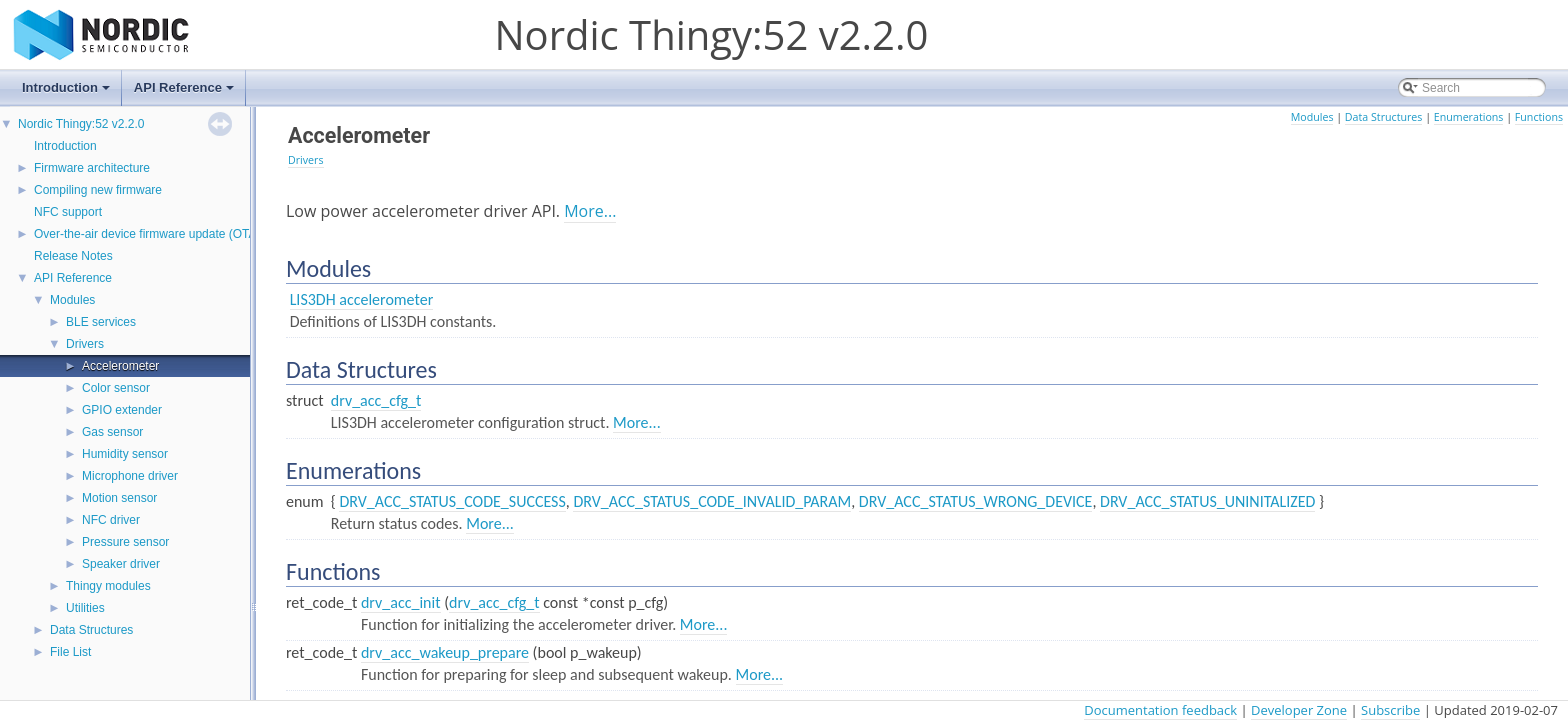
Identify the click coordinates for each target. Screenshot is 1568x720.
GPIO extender (122, 410)
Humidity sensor (125, 454)
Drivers (85, 344)
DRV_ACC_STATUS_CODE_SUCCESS (452, 501)
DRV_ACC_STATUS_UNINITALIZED (1207, 501)
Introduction (67, 93)
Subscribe (1390, 710)
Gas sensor (112, 432)
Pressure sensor (125, 542)
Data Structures (91, 630)
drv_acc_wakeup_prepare (445, 652)
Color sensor (116, 388)
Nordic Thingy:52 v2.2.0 (81, 124)
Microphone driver (130, 476)
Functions (1539, 117)
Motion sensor (119, 498)
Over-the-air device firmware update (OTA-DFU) (161, 234)
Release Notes (73, 256)
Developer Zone (1299, 710)
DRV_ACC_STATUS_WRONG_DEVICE (976, 501)
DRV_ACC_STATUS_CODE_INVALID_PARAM (712, 501)
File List (70, 652)
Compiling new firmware (98, 190)
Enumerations (1469, 117)
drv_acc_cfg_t (376, 400)
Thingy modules (108, 586)
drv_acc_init (401, 602)
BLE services (101, 322)
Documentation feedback (1160, 710)
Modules (72, 300)
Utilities (85, 608)
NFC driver (111, 520)
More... (590, 211)
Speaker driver (121, 564)
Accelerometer (120, 366)
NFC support (68, 212)
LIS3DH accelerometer (362, 299)
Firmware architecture (92, 168)
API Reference (185, 93)
